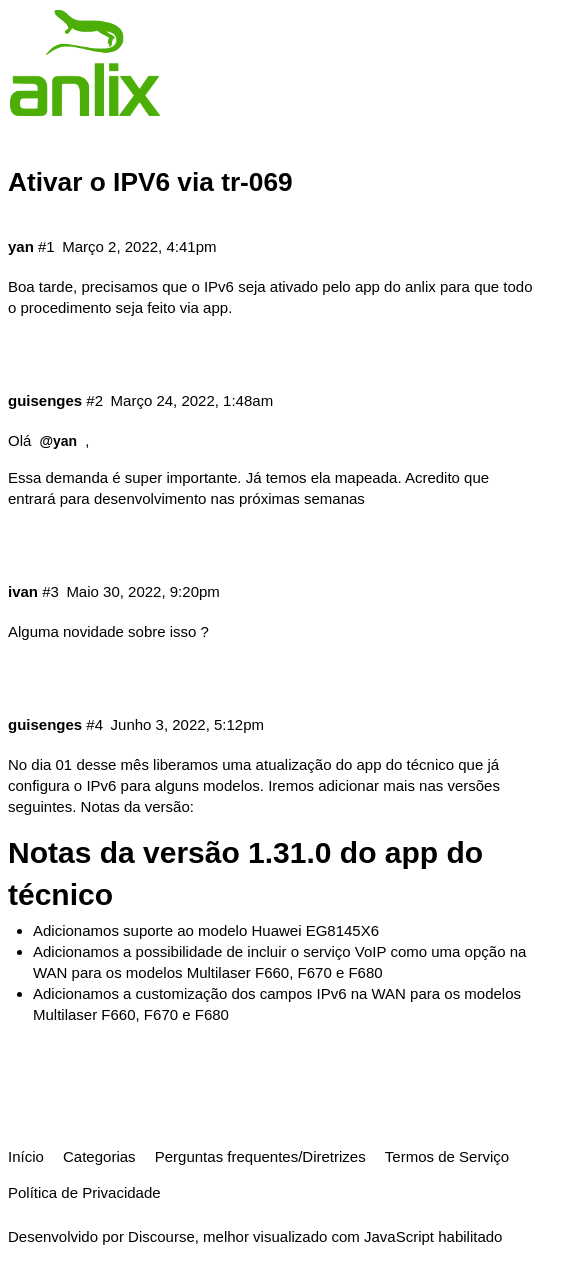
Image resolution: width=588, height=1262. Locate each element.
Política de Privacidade (84, 1192)
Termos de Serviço (447, 1156)
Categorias (99, 1156)
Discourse (161, 1236)
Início (26, 1156)
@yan (59, 441)
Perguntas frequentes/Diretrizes (260, 1156)
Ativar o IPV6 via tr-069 (150, 182)
